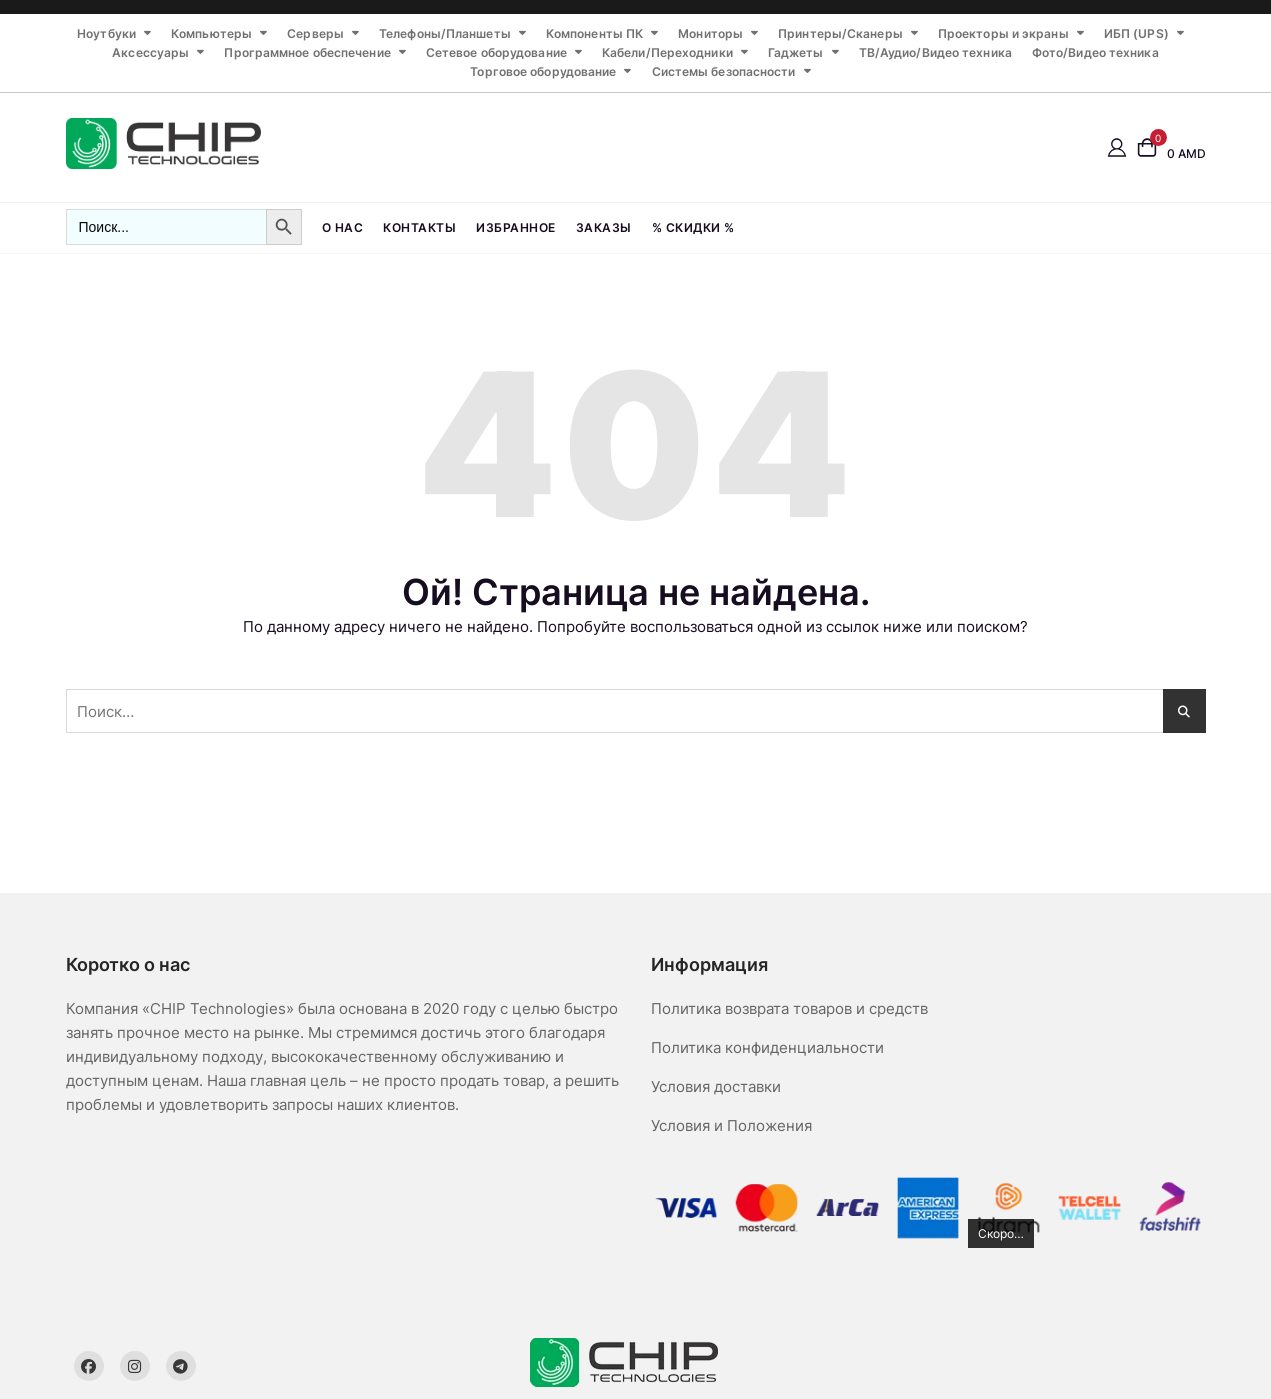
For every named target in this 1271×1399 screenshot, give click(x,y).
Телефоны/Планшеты (445, 33)
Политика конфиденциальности (767, 1047)
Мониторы (710, 33)
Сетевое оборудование (496, 52)
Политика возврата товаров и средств (789, 1008)
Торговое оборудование (543, 71)
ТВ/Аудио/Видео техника (935, 52)
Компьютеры (211, 33)
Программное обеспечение (307, 52)
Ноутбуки (106, 33)
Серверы (315, 33)
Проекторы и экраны (1003, 33)
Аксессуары (150, 52)
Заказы (604, 227)
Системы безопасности (724, 71)
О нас (343, 227)
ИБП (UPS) (1136, 33)
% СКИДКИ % (693, 227)
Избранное (516, 227)
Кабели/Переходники (667, 52)
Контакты (419, 227)
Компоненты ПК (594, 33)
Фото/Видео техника (1095, 52)
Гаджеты (796, 52)
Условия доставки (716, 1086)
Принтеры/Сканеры (840, 33)
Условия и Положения (731, 1125)
